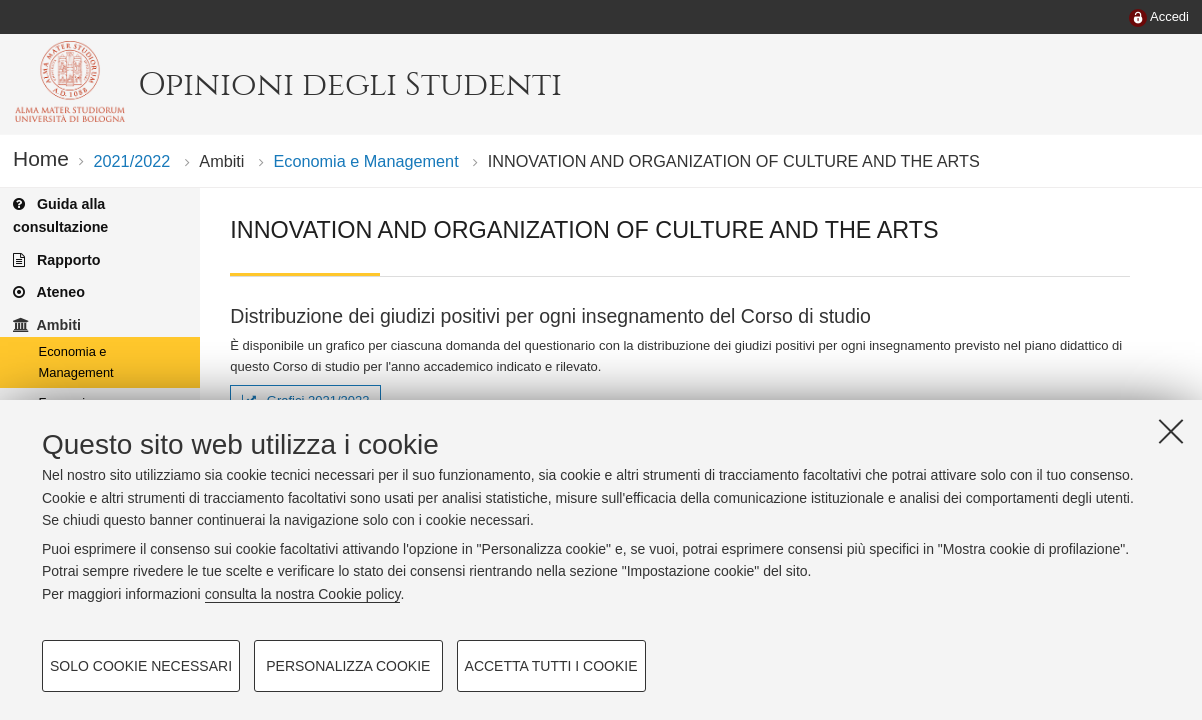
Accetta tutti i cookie (551, 666)
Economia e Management (366, 161)
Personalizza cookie (348, 666)
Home (41, 158)
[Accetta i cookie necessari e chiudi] (1171, 431)
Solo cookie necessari (141, 666)
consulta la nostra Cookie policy (303, 594)
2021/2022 (131, 161)
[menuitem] (1159, 18)
